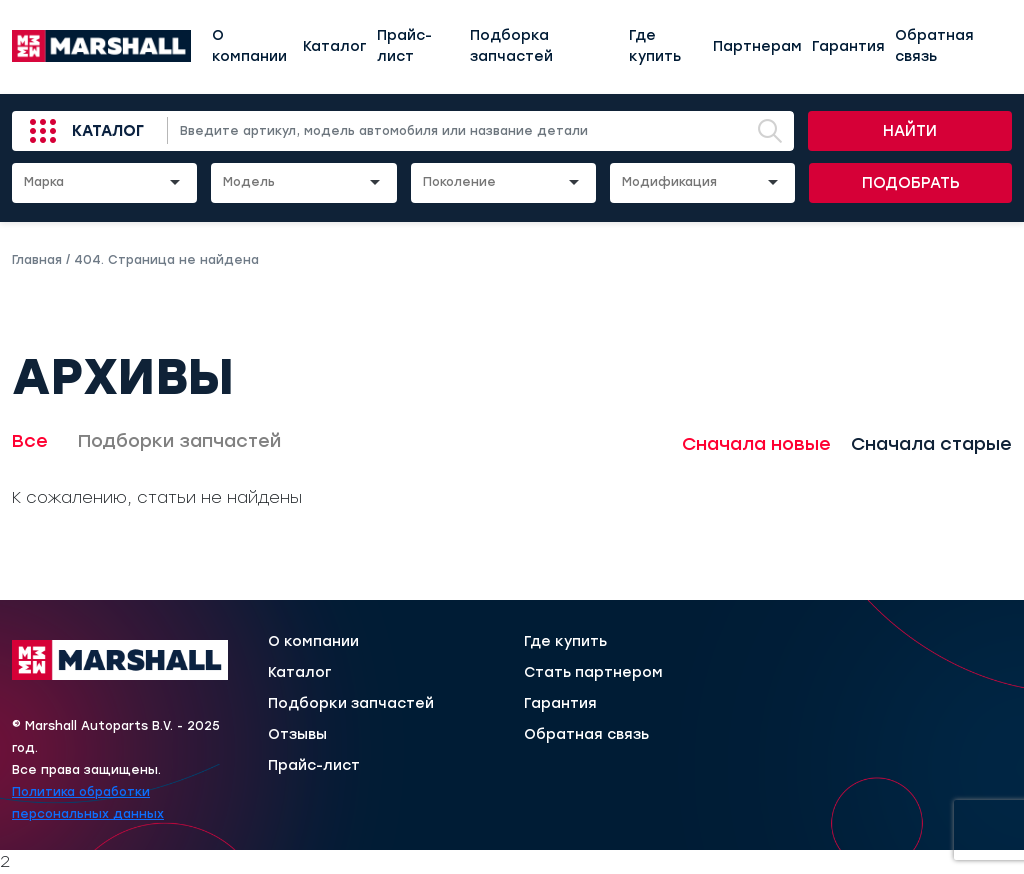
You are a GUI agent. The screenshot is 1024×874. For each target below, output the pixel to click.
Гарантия (848, 46)
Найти (910, 131)
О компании (249, 46)
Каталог (335, 46)
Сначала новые (756, 444)
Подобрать (911, 183)
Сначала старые (931, 444)
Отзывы (297, 735)
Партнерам (757, 46)
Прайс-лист (404, 46)
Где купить (655, 46)
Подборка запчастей (511, 46)
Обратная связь (934, 46)
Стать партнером (593, 673)
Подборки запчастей (179, 441)
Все (30, 441)
